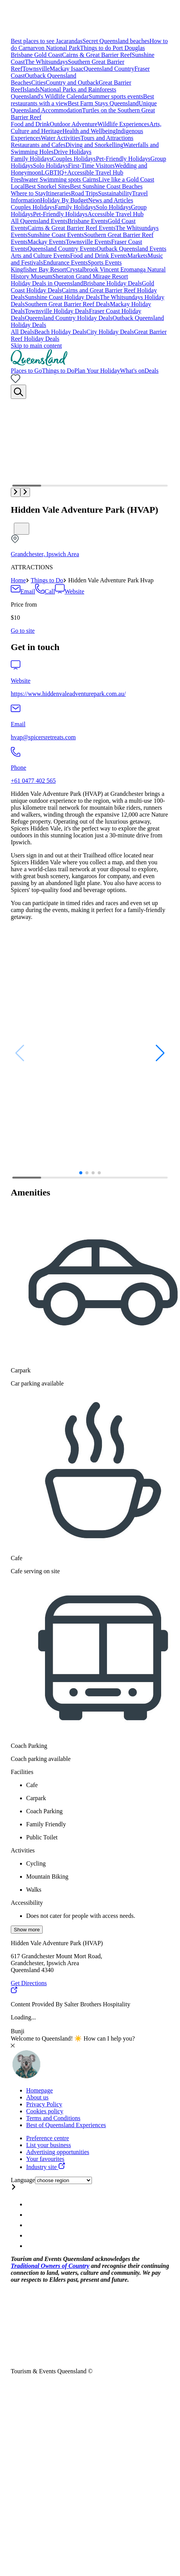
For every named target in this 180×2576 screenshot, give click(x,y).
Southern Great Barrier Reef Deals (67, 304)
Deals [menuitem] (151, 370)
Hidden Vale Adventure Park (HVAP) (84, 510)
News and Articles (110, 200)
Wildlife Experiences (123, 124)
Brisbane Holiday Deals (112, 283)
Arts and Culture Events (40, 255)
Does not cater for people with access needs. (80, 1915)
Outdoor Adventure (73, 124)
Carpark (21, 1370)
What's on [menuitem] (132, 370)
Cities (38, 82)
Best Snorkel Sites (47, 186)
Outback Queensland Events (131, 248)
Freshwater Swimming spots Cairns (54, 179)
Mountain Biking (47, 1876)
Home (18, 580)
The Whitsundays (46, 61)
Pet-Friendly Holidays (123, 158)
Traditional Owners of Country (50, 2266)
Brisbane (22, 55)
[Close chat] (13, 2045)
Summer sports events (116, 96)
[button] (15, 492)
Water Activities (60, 138)
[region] (90, 855)
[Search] (18, 392)
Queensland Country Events (62, 248)
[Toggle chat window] (26, 2077)
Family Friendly (46, 1824)
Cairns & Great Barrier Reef (97, 55)
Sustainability (115, 193)
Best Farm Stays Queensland (103, 103)
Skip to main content (36, 345)
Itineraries (58, 193)
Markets (137, 255)
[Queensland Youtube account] (30, 2235)
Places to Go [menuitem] (26, 370)
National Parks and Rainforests (78, 89)
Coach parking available (41, 1759)
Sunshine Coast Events (56, 235)
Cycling (36, 1863)
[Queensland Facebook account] (30, 2214)
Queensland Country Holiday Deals (68, 318)
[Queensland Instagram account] (30, 2204)
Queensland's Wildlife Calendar (50, 96)
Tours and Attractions (106, 138)
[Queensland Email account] (30, 2246)
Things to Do (47, 580)
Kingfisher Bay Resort (38, 269)
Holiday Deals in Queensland (47, 283)
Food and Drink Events (98, 255)
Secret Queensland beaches (116, 41)
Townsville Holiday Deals (57, 311)
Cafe (16, 1558)
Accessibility (27, 1902)
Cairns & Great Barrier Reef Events (72, 228)
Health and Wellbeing (89, 131)
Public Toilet (42, 1837)
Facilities (22, 1772)
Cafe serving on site (35, 1571)
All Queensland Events (39, 221)
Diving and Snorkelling (94, 145)
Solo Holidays (50, 165)
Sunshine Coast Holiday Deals (62, 297)
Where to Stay (28, 193)
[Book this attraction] (23, 630)
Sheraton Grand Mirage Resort (90, 276)
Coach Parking (29, 1745)
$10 (15, 617)
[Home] (39, 363)
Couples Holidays (74, 158)
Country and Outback (72, 82)
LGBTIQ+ (54, 172)
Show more (27, 1929)
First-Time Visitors (91, 165)
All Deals (22, 331)
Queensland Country (108, 68)
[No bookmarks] (15, 381)
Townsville (36, 68)
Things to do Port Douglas (112, 48)
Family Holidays (31, 158)
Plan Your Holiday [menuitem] (97, 370)
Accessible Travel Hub (95, 172)
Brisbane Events (88, 221)
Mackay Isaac (66, 68)
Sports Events (105, 262)
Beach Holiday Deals (60, 331)
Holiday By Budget (64, 200)
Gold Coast (48, 55)
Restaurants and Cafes (38, 145)
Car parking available (37, 1383)
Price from (24, 604)
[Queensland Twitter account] (30, 2225)
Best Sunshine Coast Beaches (106, 186)
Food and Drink (30, 124)
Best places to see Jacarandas (47, 41)
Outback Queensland (50, 75)
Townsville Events (88, 241)
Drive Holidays (73, 151)
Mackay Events (47, 241)
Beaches (21, 82)
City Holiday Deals (110, 331)
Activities (23, 1850)
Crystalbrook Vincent (93, 269)
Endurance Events (65, 262)
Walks (34, 1889)
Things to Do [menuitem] (58, 370)
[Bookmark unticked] (21, 529)
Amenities (30, 1192)
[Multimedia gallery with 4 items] (90, 448)
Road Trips (84, 193)
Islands (31, 89)
